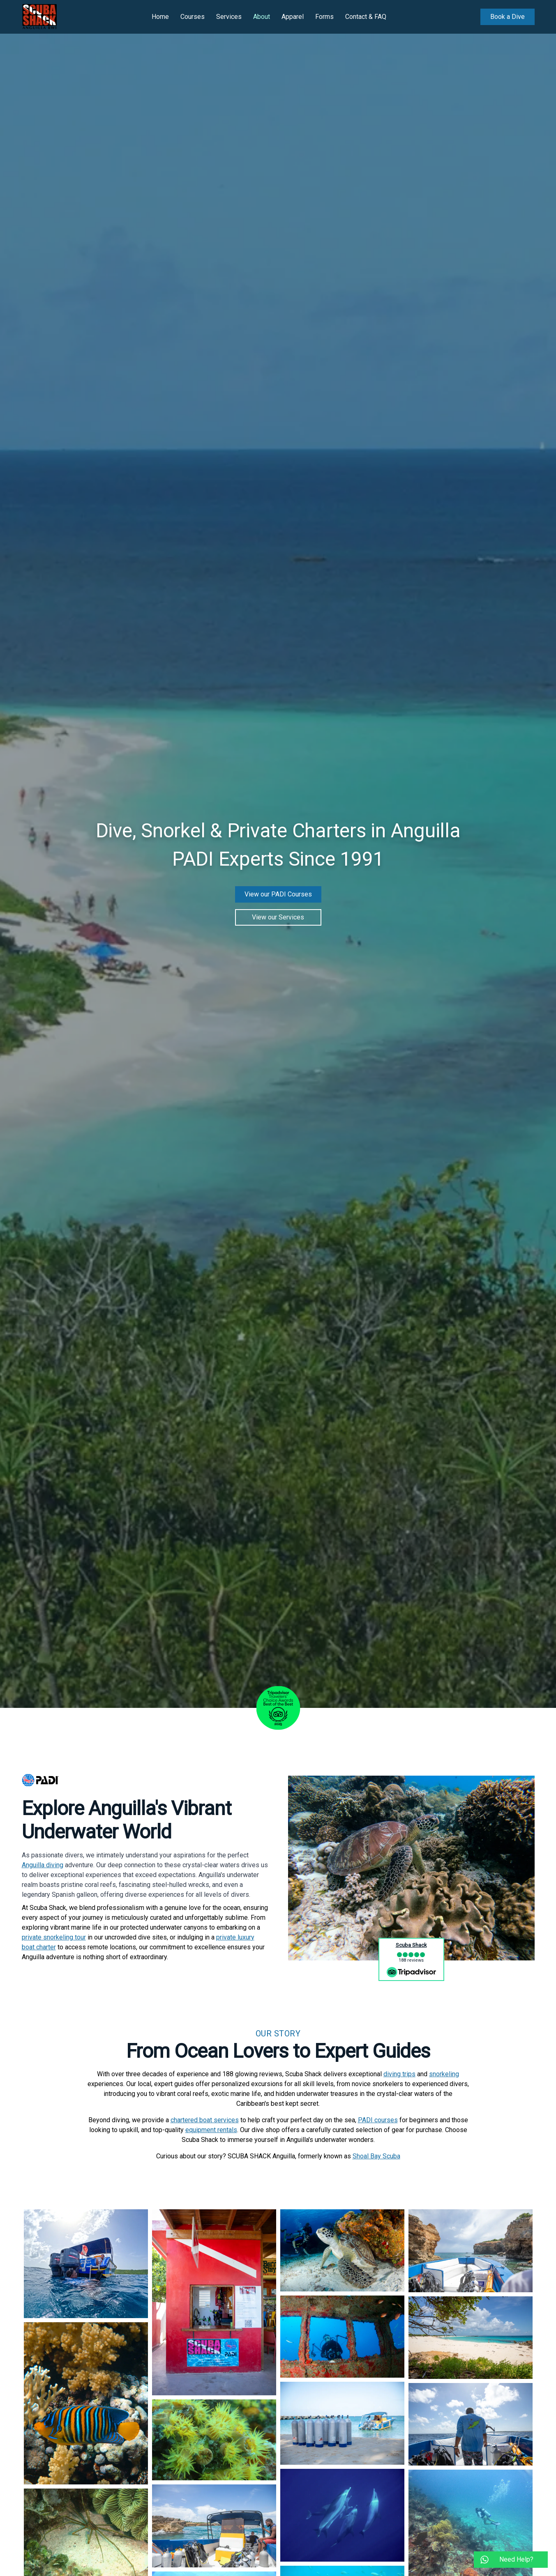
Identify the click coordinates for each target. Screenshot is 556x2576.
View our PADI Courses (278, 894)
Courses (192, 17)
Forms (324, 17)
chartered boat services (205, 2120)
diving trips (399, 2074)
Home (160, 17)
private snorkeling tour (54, 1937)
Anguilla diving (42, 1865)
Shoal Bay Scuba (376, 2156)
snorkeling (444, 2074)
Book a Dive (507, 17)
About (261, 17)
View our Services (278, 917)
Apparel (292, 17)
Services (229, 17)
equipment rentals (211, 2130)
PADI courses (378, 2120)
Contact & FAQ (365, 17)
